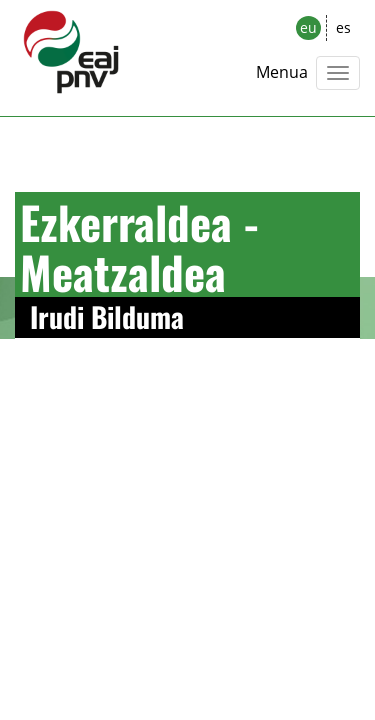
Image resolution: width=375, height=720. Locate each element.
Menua (282, 72)
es (343, 27)
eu (308, 27)
